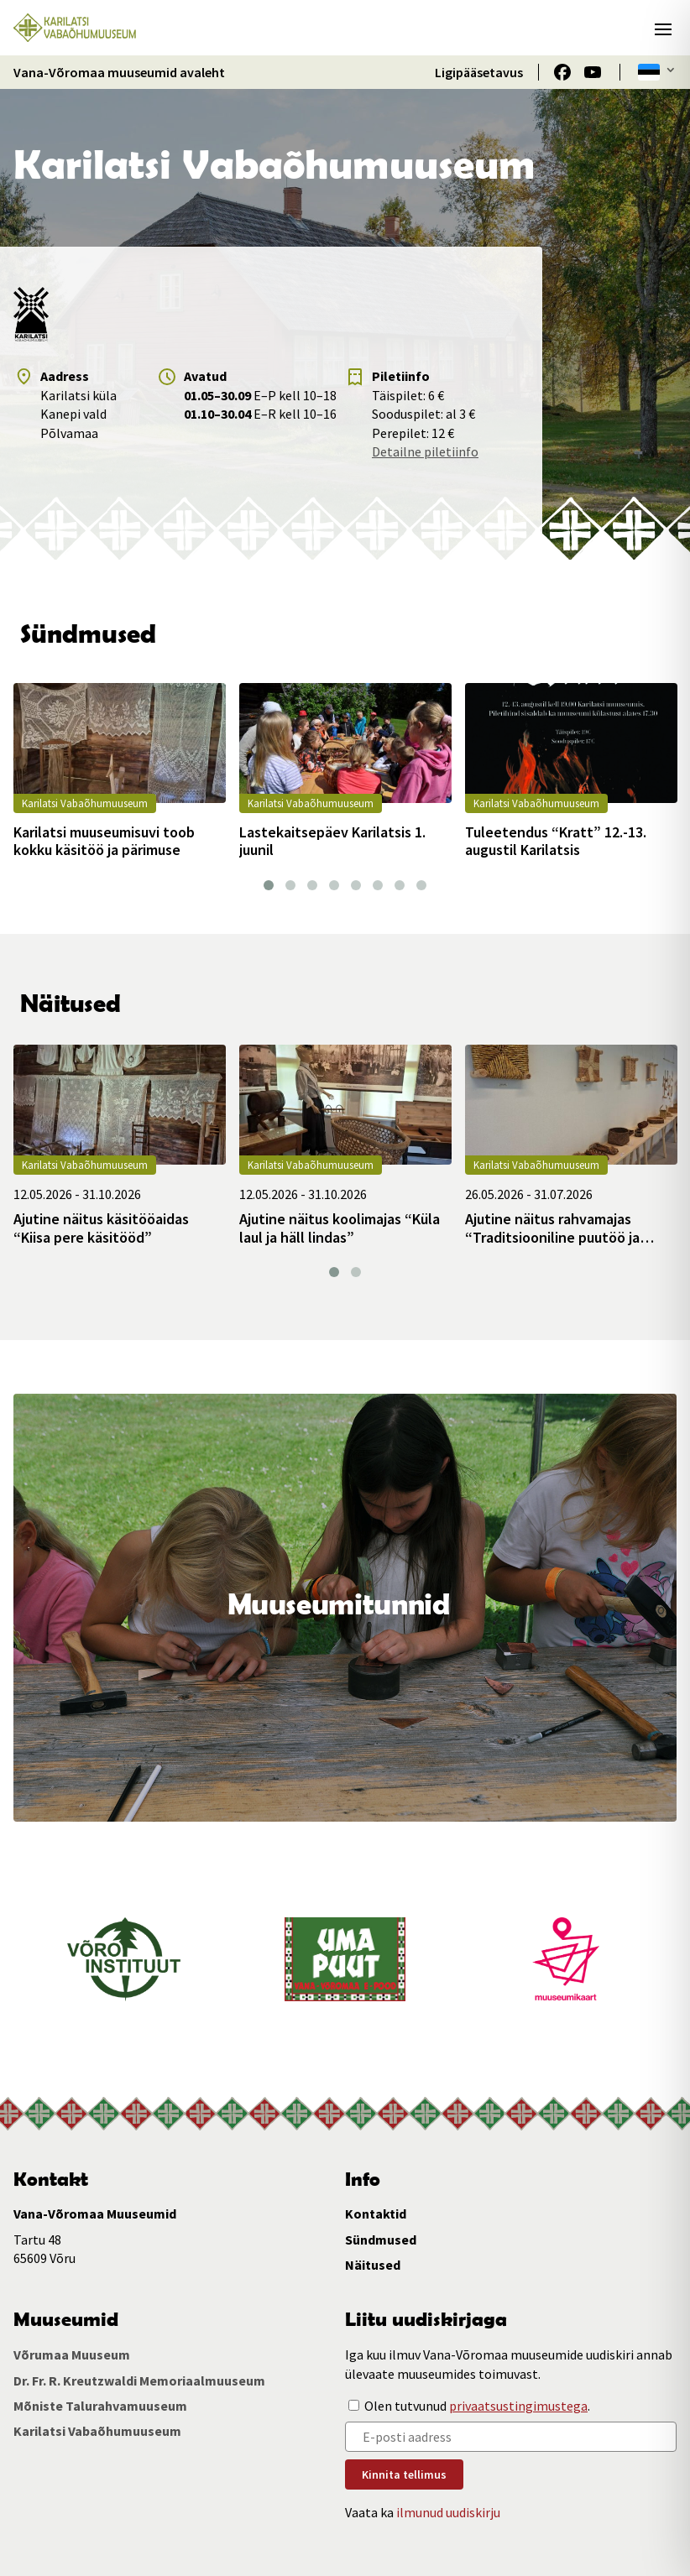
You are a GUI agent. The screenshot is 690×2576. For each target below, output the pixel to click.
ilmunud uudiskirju (448, 2512)
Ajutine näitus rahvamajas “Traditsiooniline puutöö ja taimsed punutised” (552, 1228)
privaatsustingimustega (518, 2405)
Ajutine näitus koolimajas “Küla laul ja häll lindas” (339, 1228)
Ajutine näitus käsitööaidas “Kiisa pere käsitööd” (101, 1228)
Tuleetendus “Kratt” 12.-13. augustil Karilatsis (555, 841)
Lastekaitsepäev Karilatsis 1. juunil (332, 841)
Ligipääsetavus (479, 72)
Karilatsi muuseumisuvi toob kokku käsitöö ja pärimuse (104, 841)
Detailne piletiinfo (425, 451)
